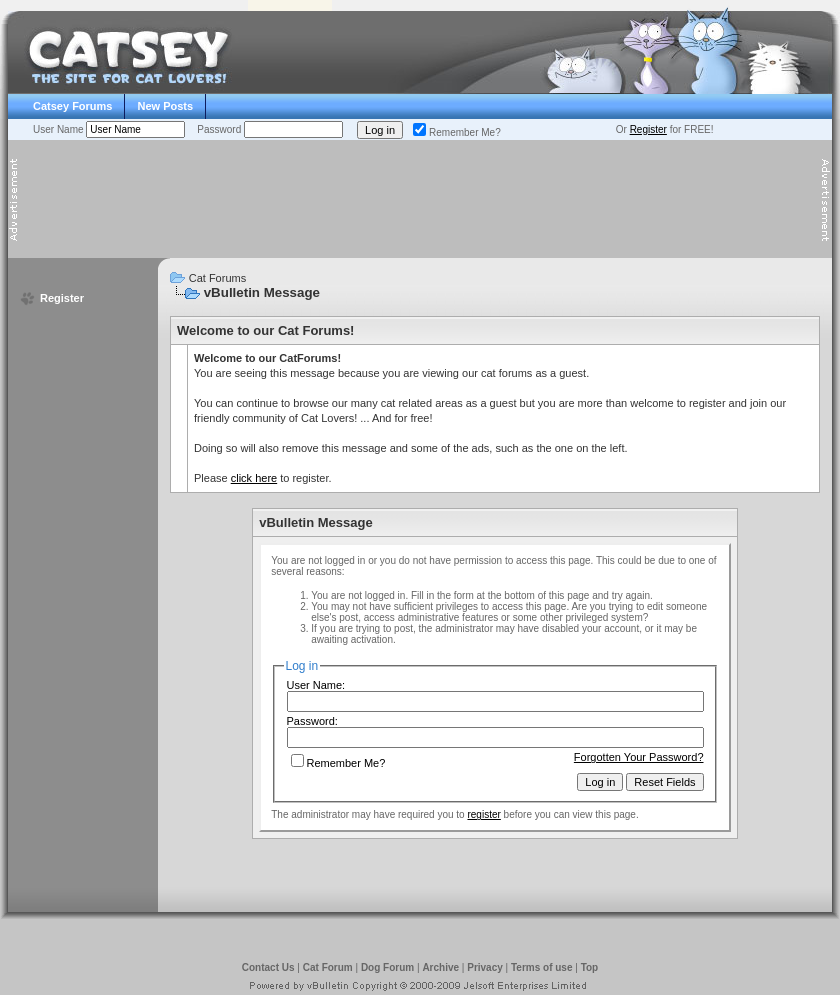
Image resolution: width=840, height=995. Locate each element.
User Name (59, 129)
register (483, 814)
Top (590, 967)
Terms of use (542, 967)
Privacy (485, 967)
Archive (440, 967)
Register (648, 129)
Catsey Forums (72, 106)
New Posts (165, 106)
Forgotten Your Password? (639, 757)
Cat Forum (328, 967)
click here (254, 478)
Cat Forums (217, 278)
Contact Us (268, 967)
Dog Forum (387, 967)
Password (220, 129)
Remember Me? (457, 132)
